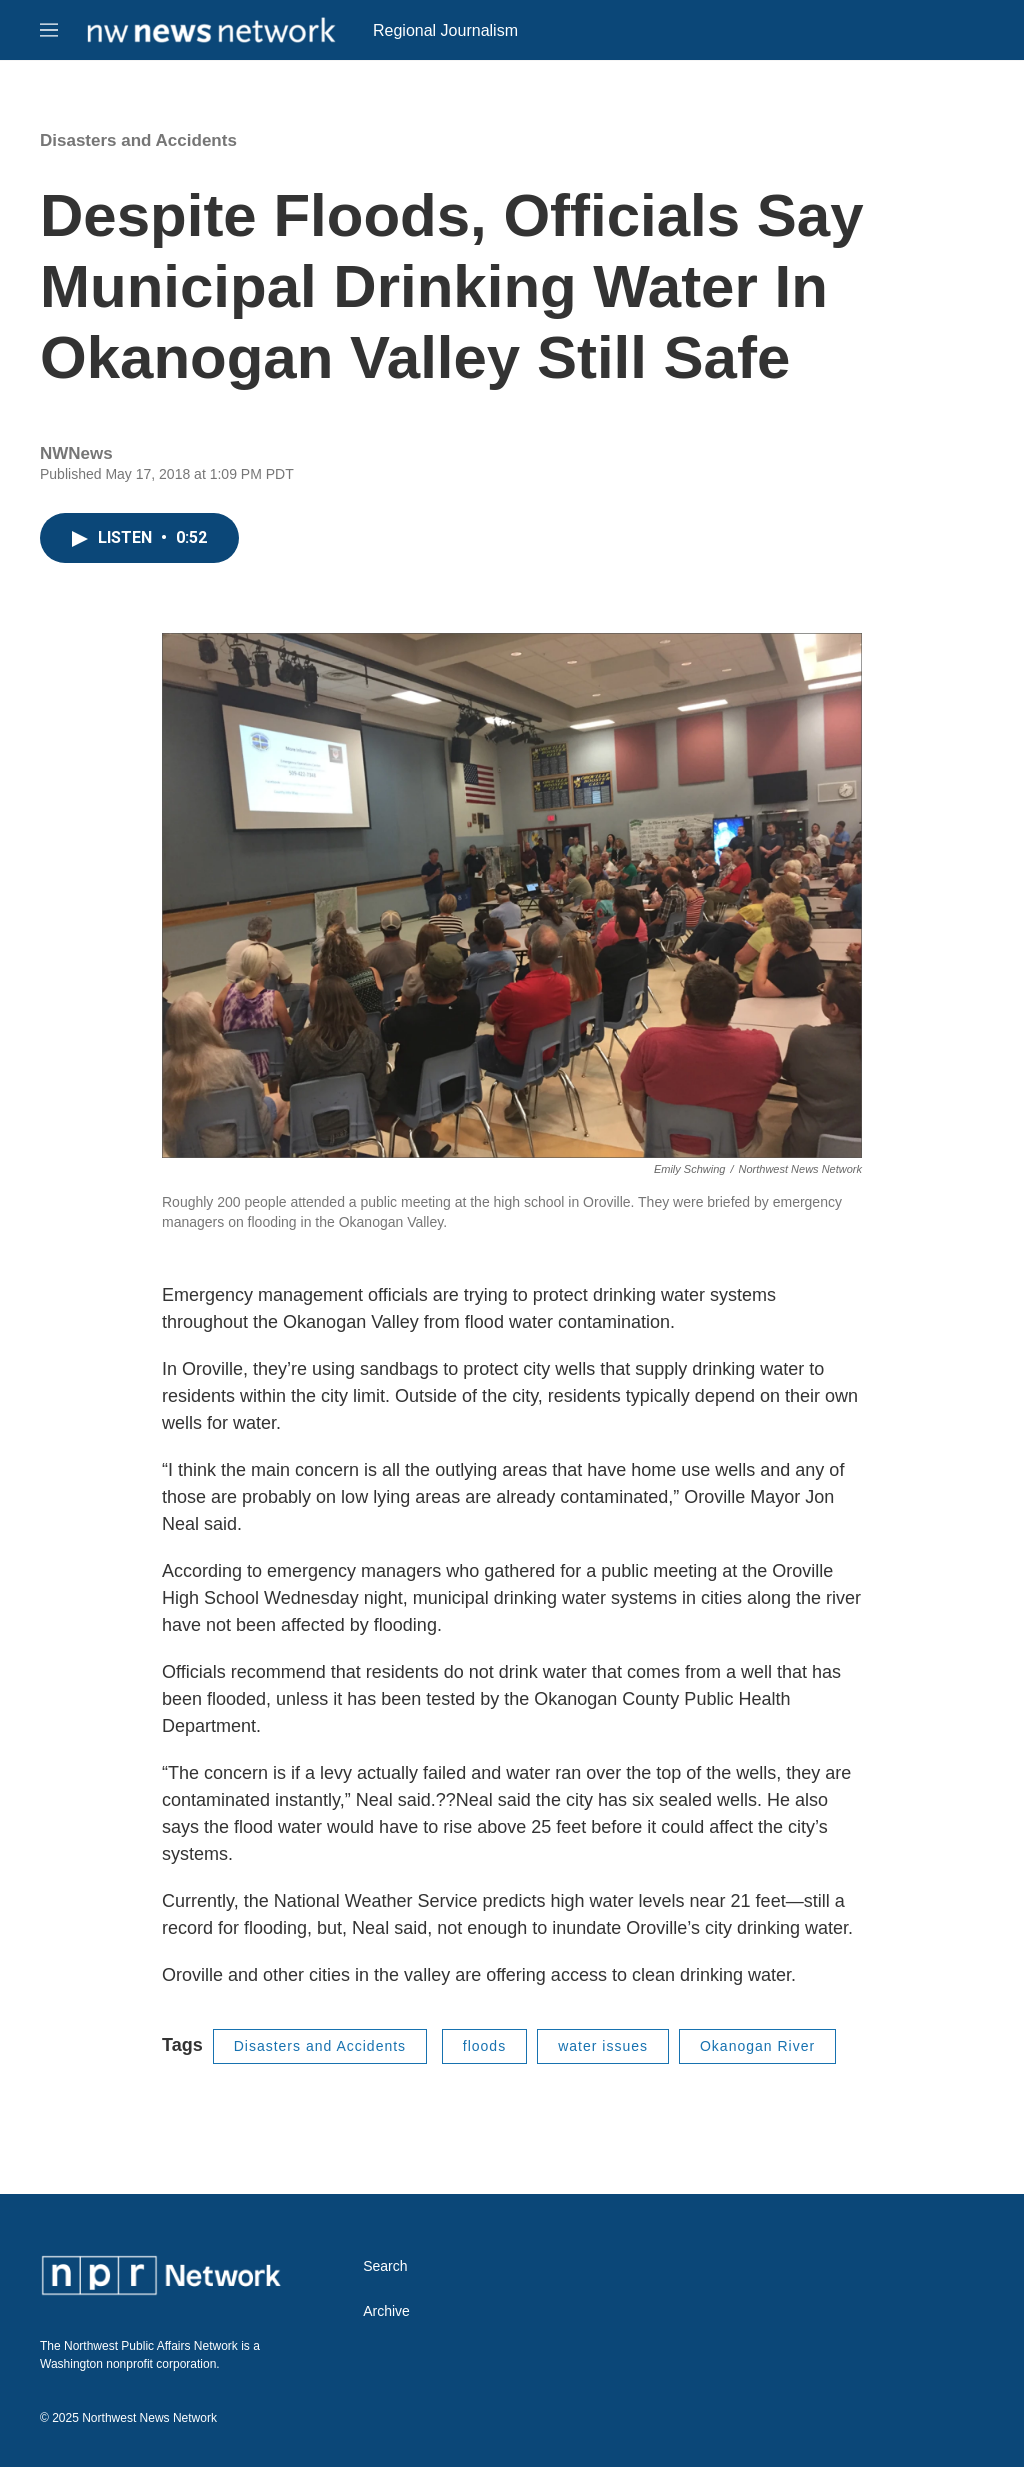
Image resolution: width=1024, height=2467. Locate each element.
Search (385, 2266)
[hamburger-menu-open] (49, 30)
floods (484, 2046)
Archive (386, 2311)
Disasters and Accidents (138, 140)
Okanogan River (757, 2046)
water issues (603, 2046)
